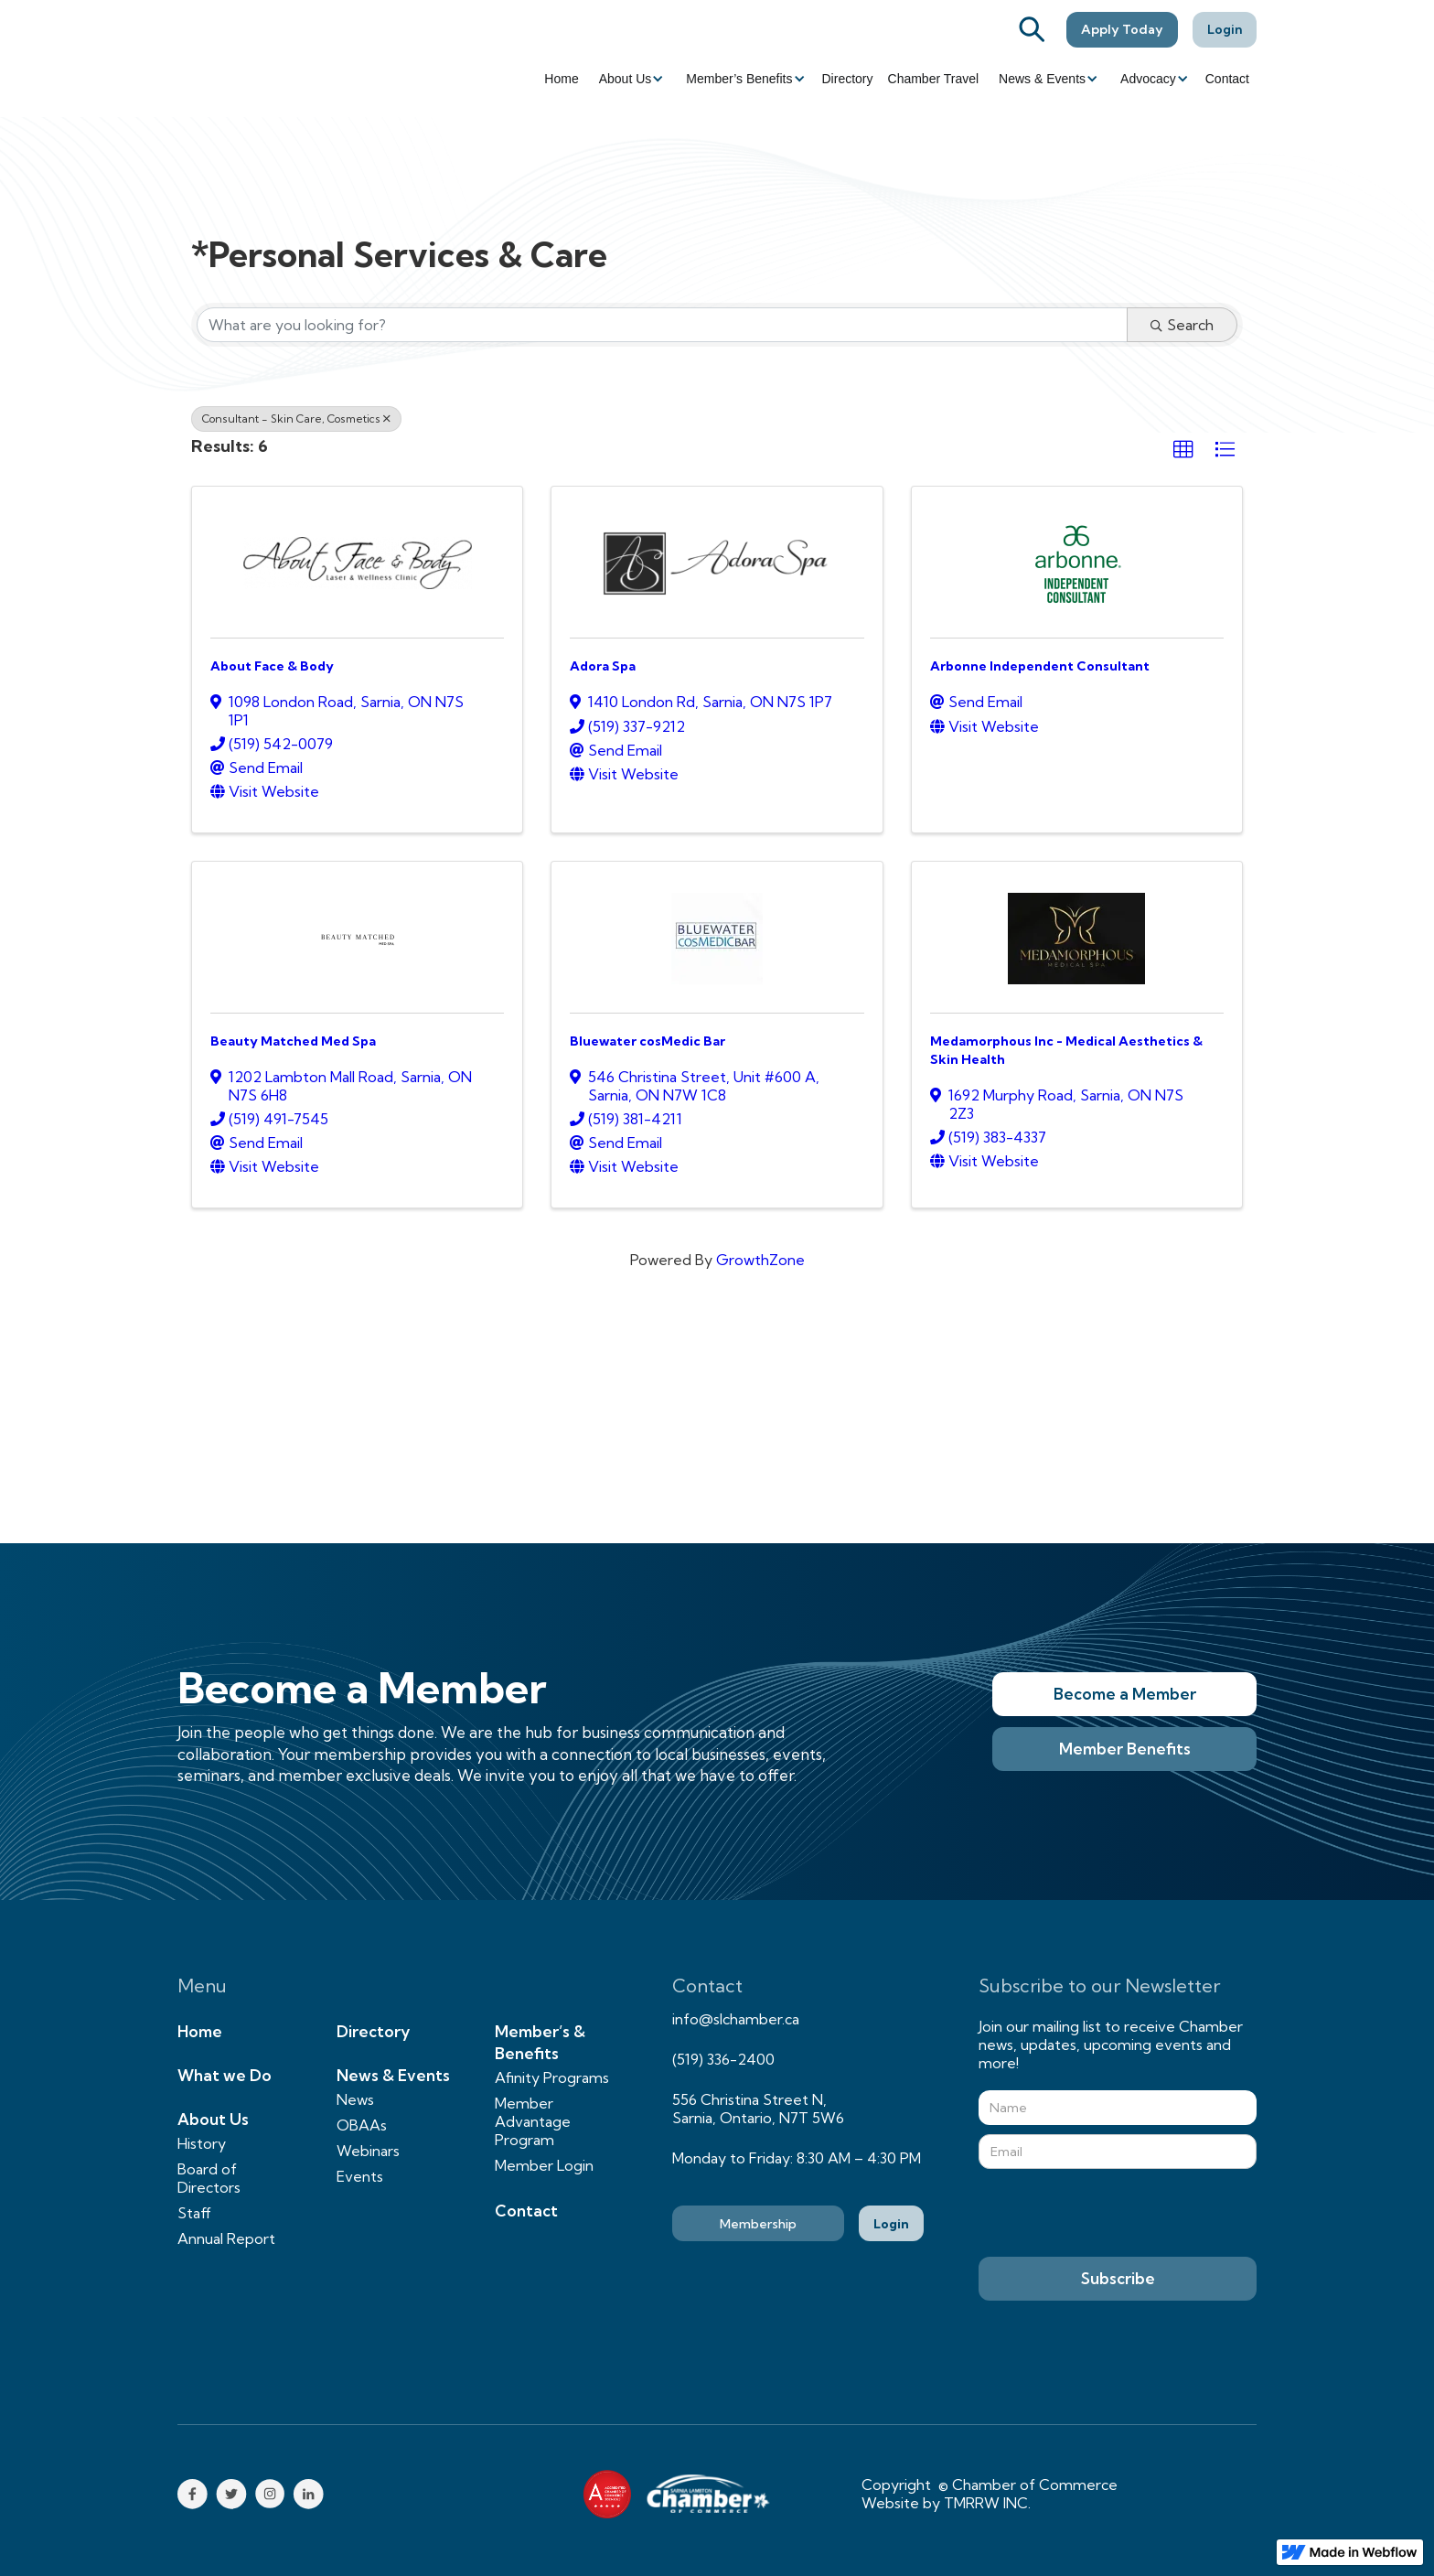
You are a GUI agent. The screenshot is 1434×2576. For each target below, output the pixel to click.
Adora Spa (603, 666)
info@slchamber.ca (735, 2019)
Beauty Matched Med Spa (293, 1041)
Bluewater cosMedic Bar (647, 1041)
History (201, 2143)
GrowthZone (760, 1259)
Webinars (368, 2150)
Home (561, 78)
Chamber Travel (933, 78)
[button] (630, 78)
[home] (278, 58)
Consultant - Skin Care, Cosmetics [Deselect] (296, 418)
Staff (194, 2213)
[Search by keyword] (662, 324)
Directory (847, 78)
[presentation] (1118, 2213)
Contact (1227, 78)
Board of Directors (209, 2178)
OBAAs (362, 2125)
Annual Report (226, 2238)
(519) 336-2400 (723, 2059)
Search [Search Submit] (1182, 325)
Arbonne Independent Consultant (1040, 666)
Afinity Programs (552, 2077)
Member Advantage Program (533, 2121)
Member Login (544, 2165)
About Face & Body (272, 666)
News (355, 2099)
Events (360, 2176)
